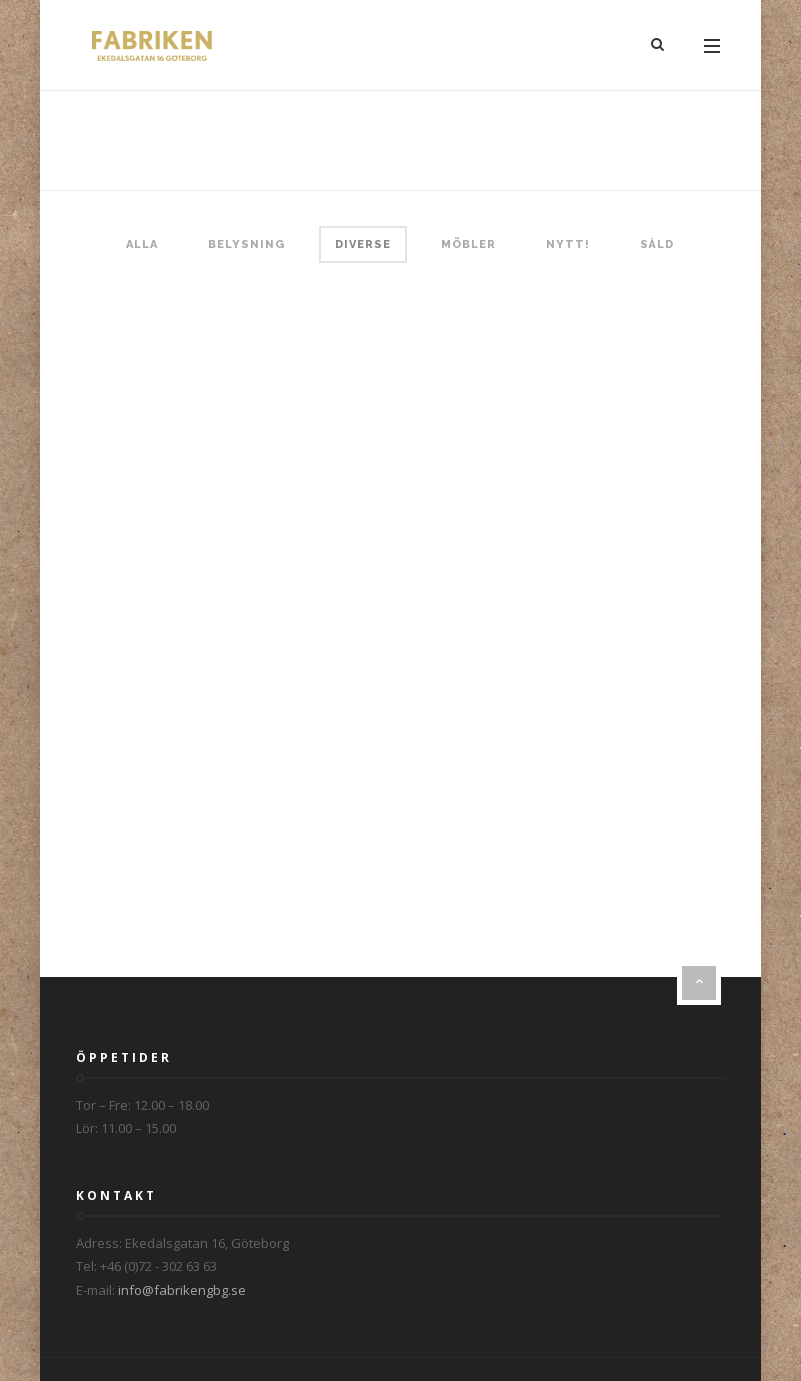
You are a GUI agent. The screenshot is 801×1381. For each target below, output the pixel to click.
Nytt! (568, 244)
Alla (142, 244)
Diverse (363, 244)
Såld (657, 244)
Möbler (468, 244)
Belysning (246, 244)
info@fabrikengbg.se (182, 1290)
